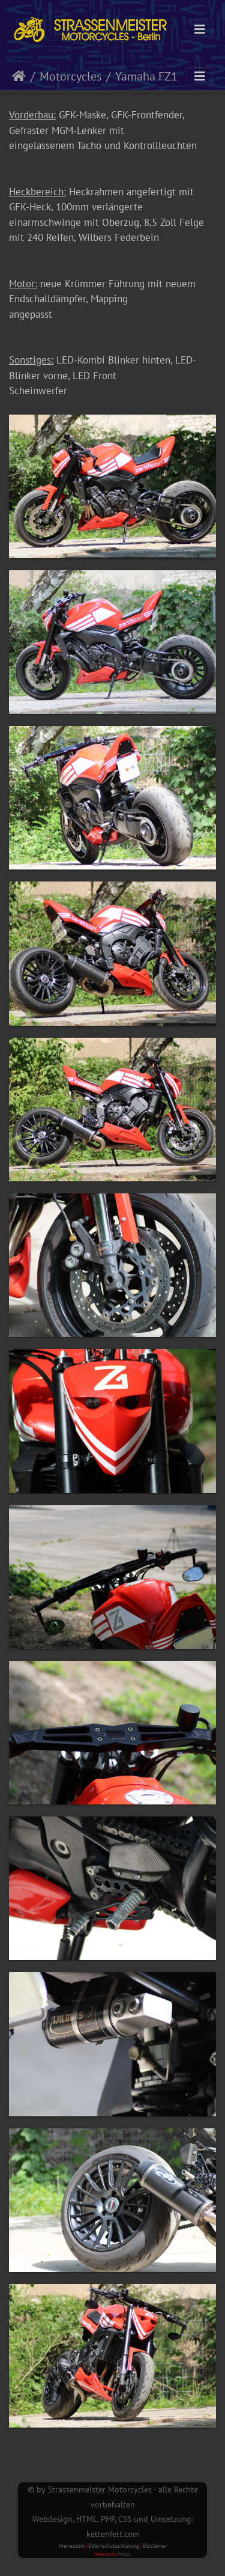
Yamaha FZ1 (146, 76)
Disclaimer (155, 2545)
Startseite (19, 76)
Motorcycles (70, 76)
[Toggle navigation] (200, 29)
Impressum (72, 2545)
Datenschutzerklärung (113, 2545)
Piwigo (124, 2554)
